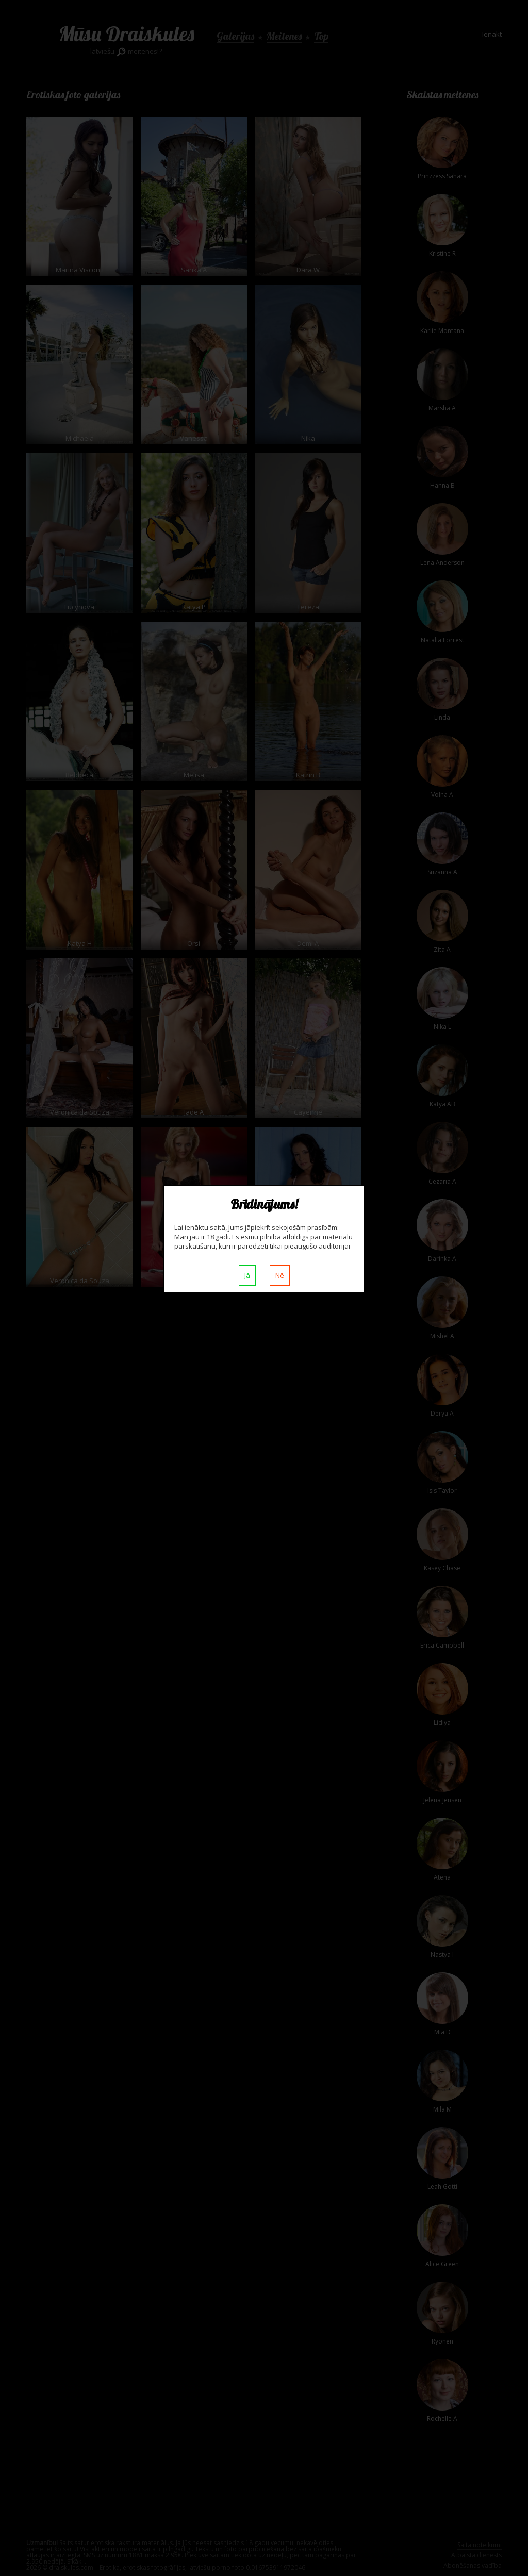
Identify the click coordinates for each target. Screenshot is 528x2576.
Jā (247, 1275)
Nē (279, 1275)
